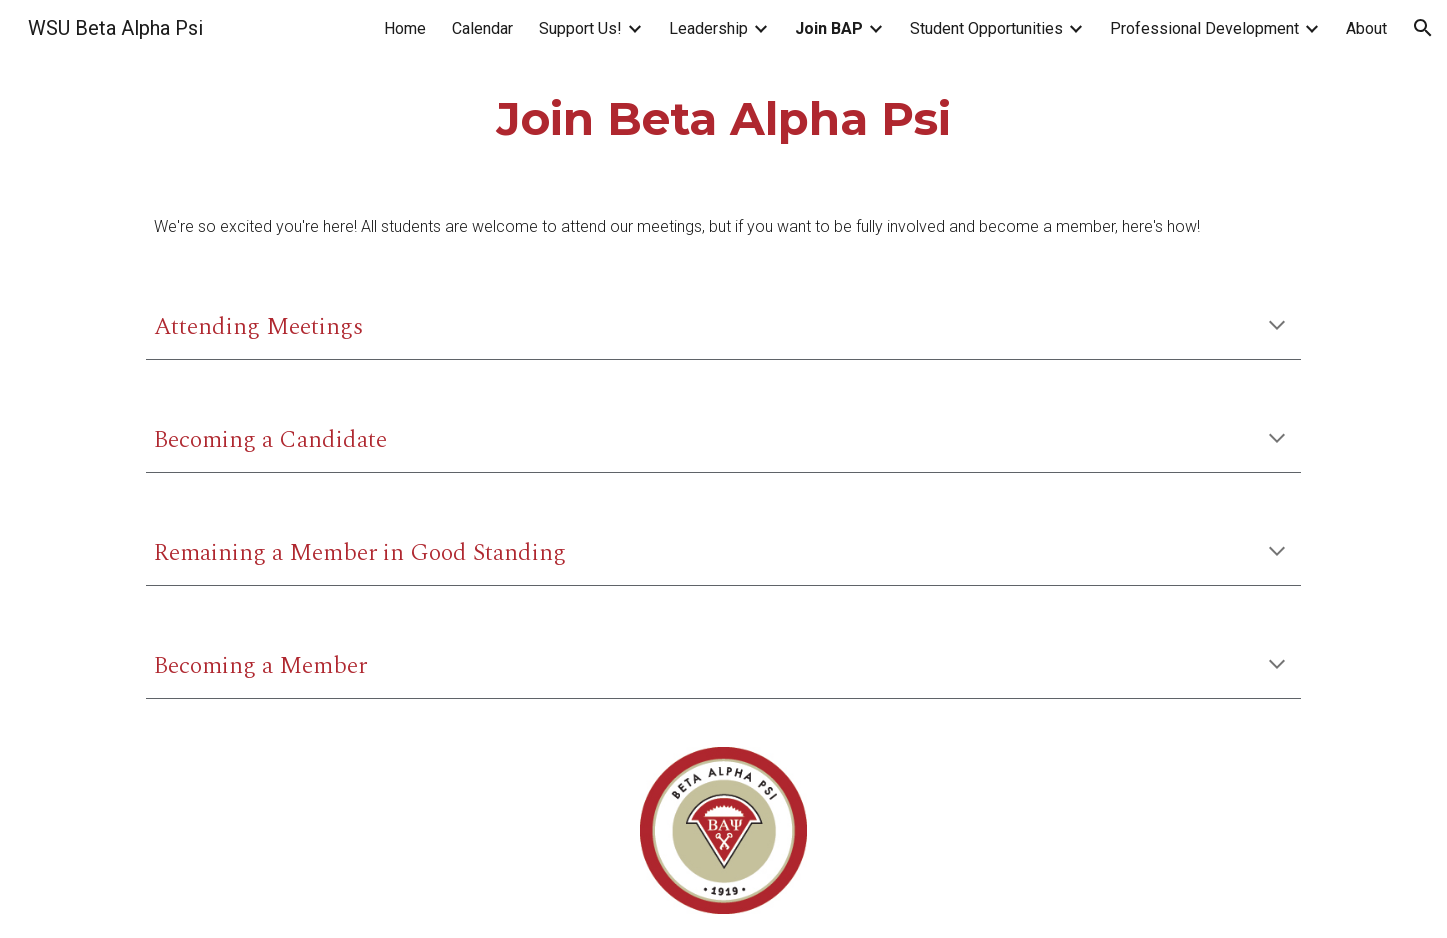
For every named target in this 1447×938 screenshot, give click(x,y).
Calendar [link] (482, 28)
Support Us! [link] (580, 28)
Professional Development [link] (1204, 28)
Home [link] (405, 28)
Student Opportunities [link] (986, 28)
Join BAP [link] (829, 28)
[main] (723, 119)
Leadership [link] (708, 28)
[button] (1423, 28)
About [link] (1366, 28)
